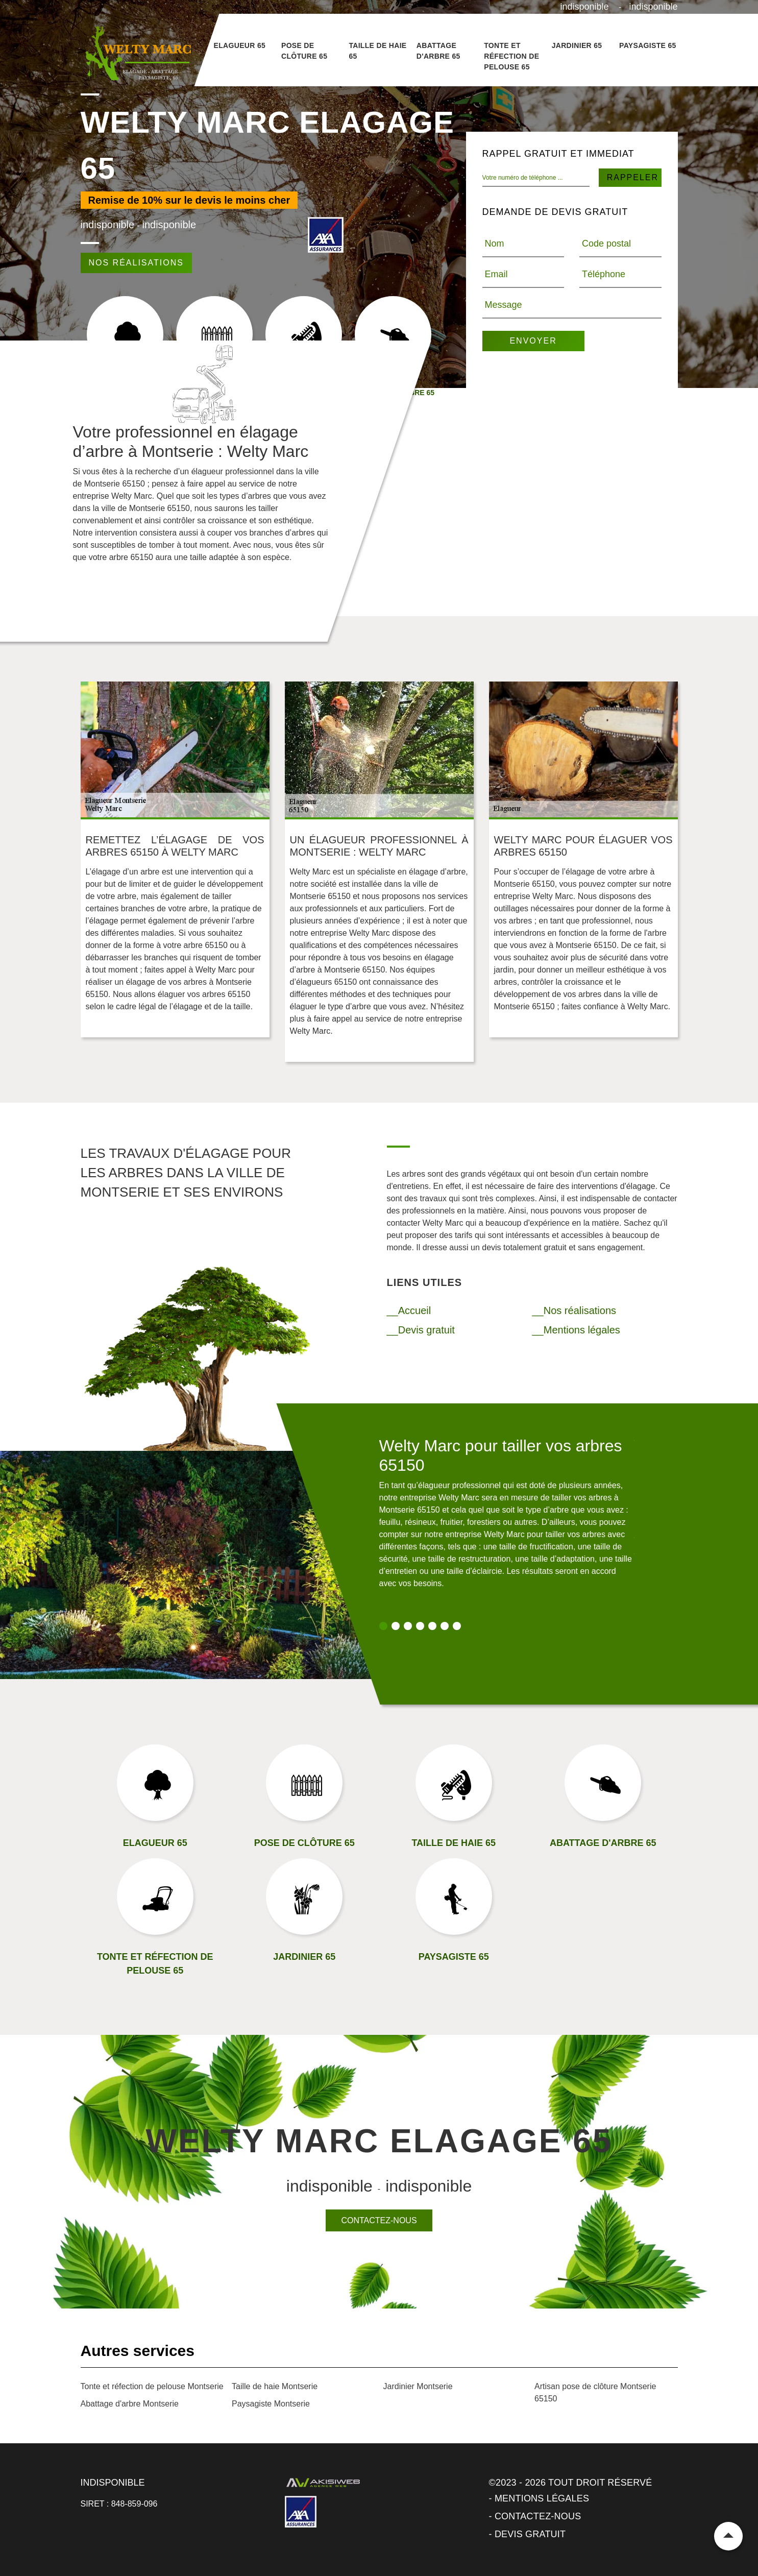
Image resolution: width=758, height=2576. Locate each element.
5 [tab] (432, 1626)
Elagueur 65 (240, 45)
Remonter (728, 2536)
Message (503, 305)
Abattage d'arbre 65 (438, 50)
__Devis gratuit (421, 1329)
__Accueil (409, 1310)
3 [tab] (408, 1626)
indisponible (584, 7)
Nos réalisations (136, 262)
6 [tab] (445, 1626)
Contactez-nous (379, 2220)
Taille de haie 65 (377, 50)
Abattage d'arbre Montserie (130, 2403)
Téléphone (603, 274)
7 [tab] (457, 1626)
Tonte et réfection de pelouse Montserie (152, 2386)
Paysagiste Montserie (271, 2403)
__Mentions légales (576, 1329)
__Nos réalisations (574, 1310)
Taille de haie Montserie (274, 2386)
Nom (494, 243)
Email (496, 274)
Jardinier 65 (577, 45)
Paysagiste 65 (647, 45)
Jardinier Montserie (418, 2386)
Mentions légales (542, 2498)
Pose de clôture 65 (304, 50)
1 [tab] (383, 1626)
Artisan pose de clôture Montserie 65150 (595, 2392)
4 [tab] (420, 1626)
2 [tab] (396, 1626)
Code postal (606, 243)
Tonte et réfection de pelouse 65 (511, 56)
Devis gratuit (530, 2534)
